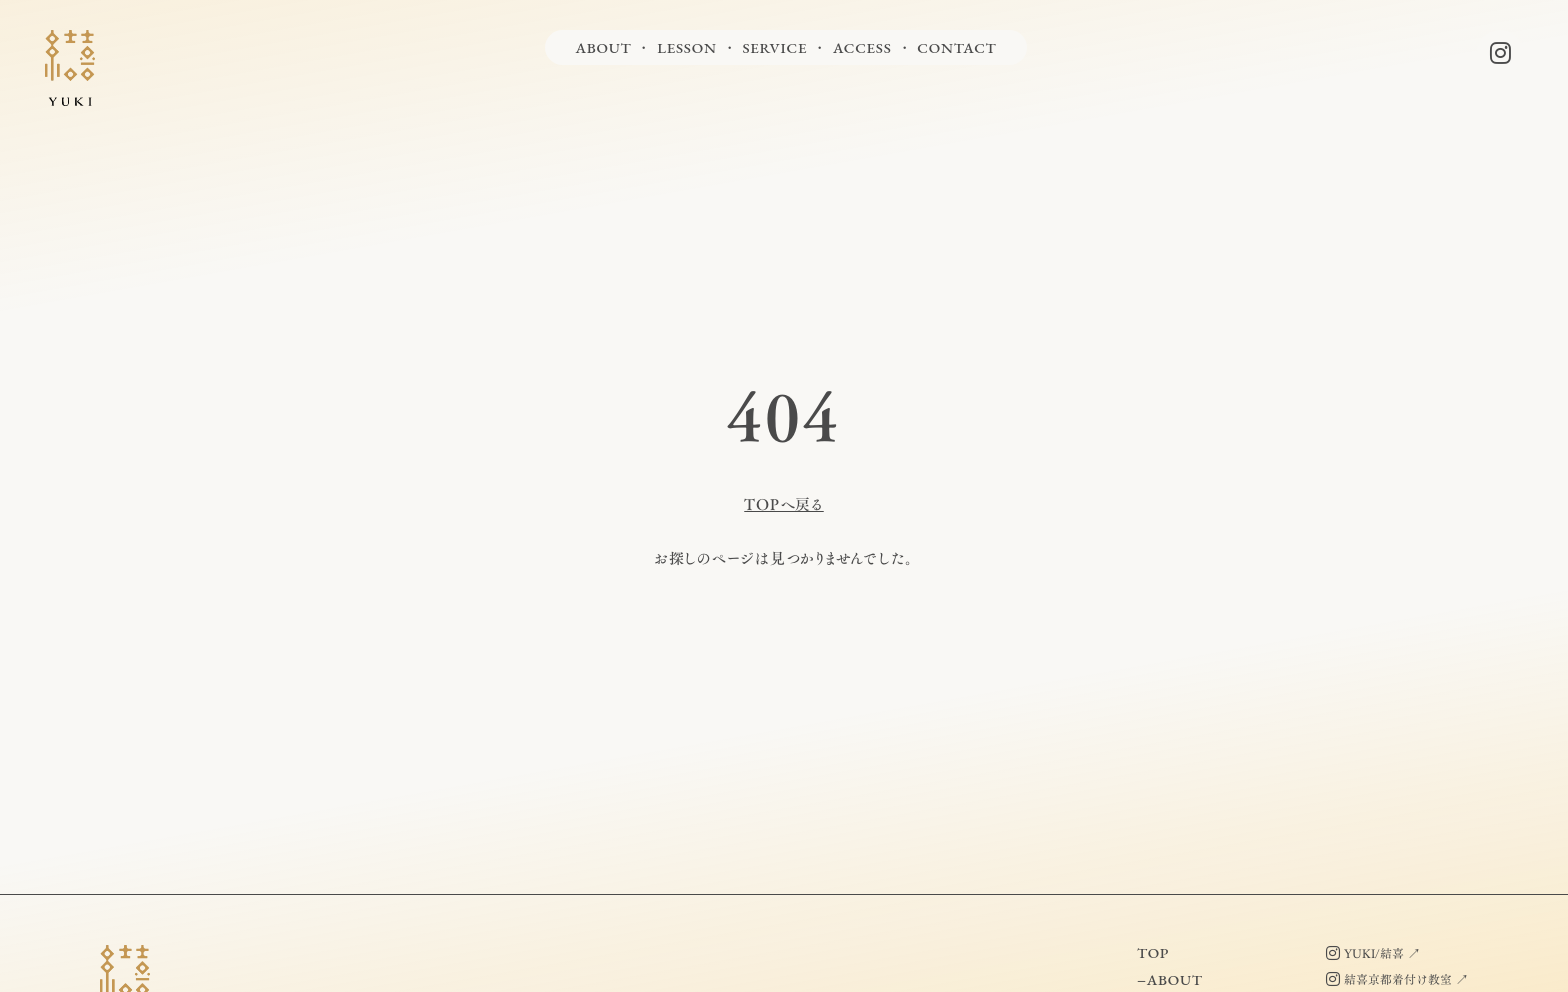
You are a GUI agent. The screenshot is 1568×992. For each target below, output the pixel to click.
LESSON (686, 47)
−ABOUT (1170, 979)
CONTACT (956, 47)
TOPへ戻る (784, 504)
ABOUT (603, 47)
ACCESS (862, 47)
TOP (1153, 952)
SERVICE (774, 47)
